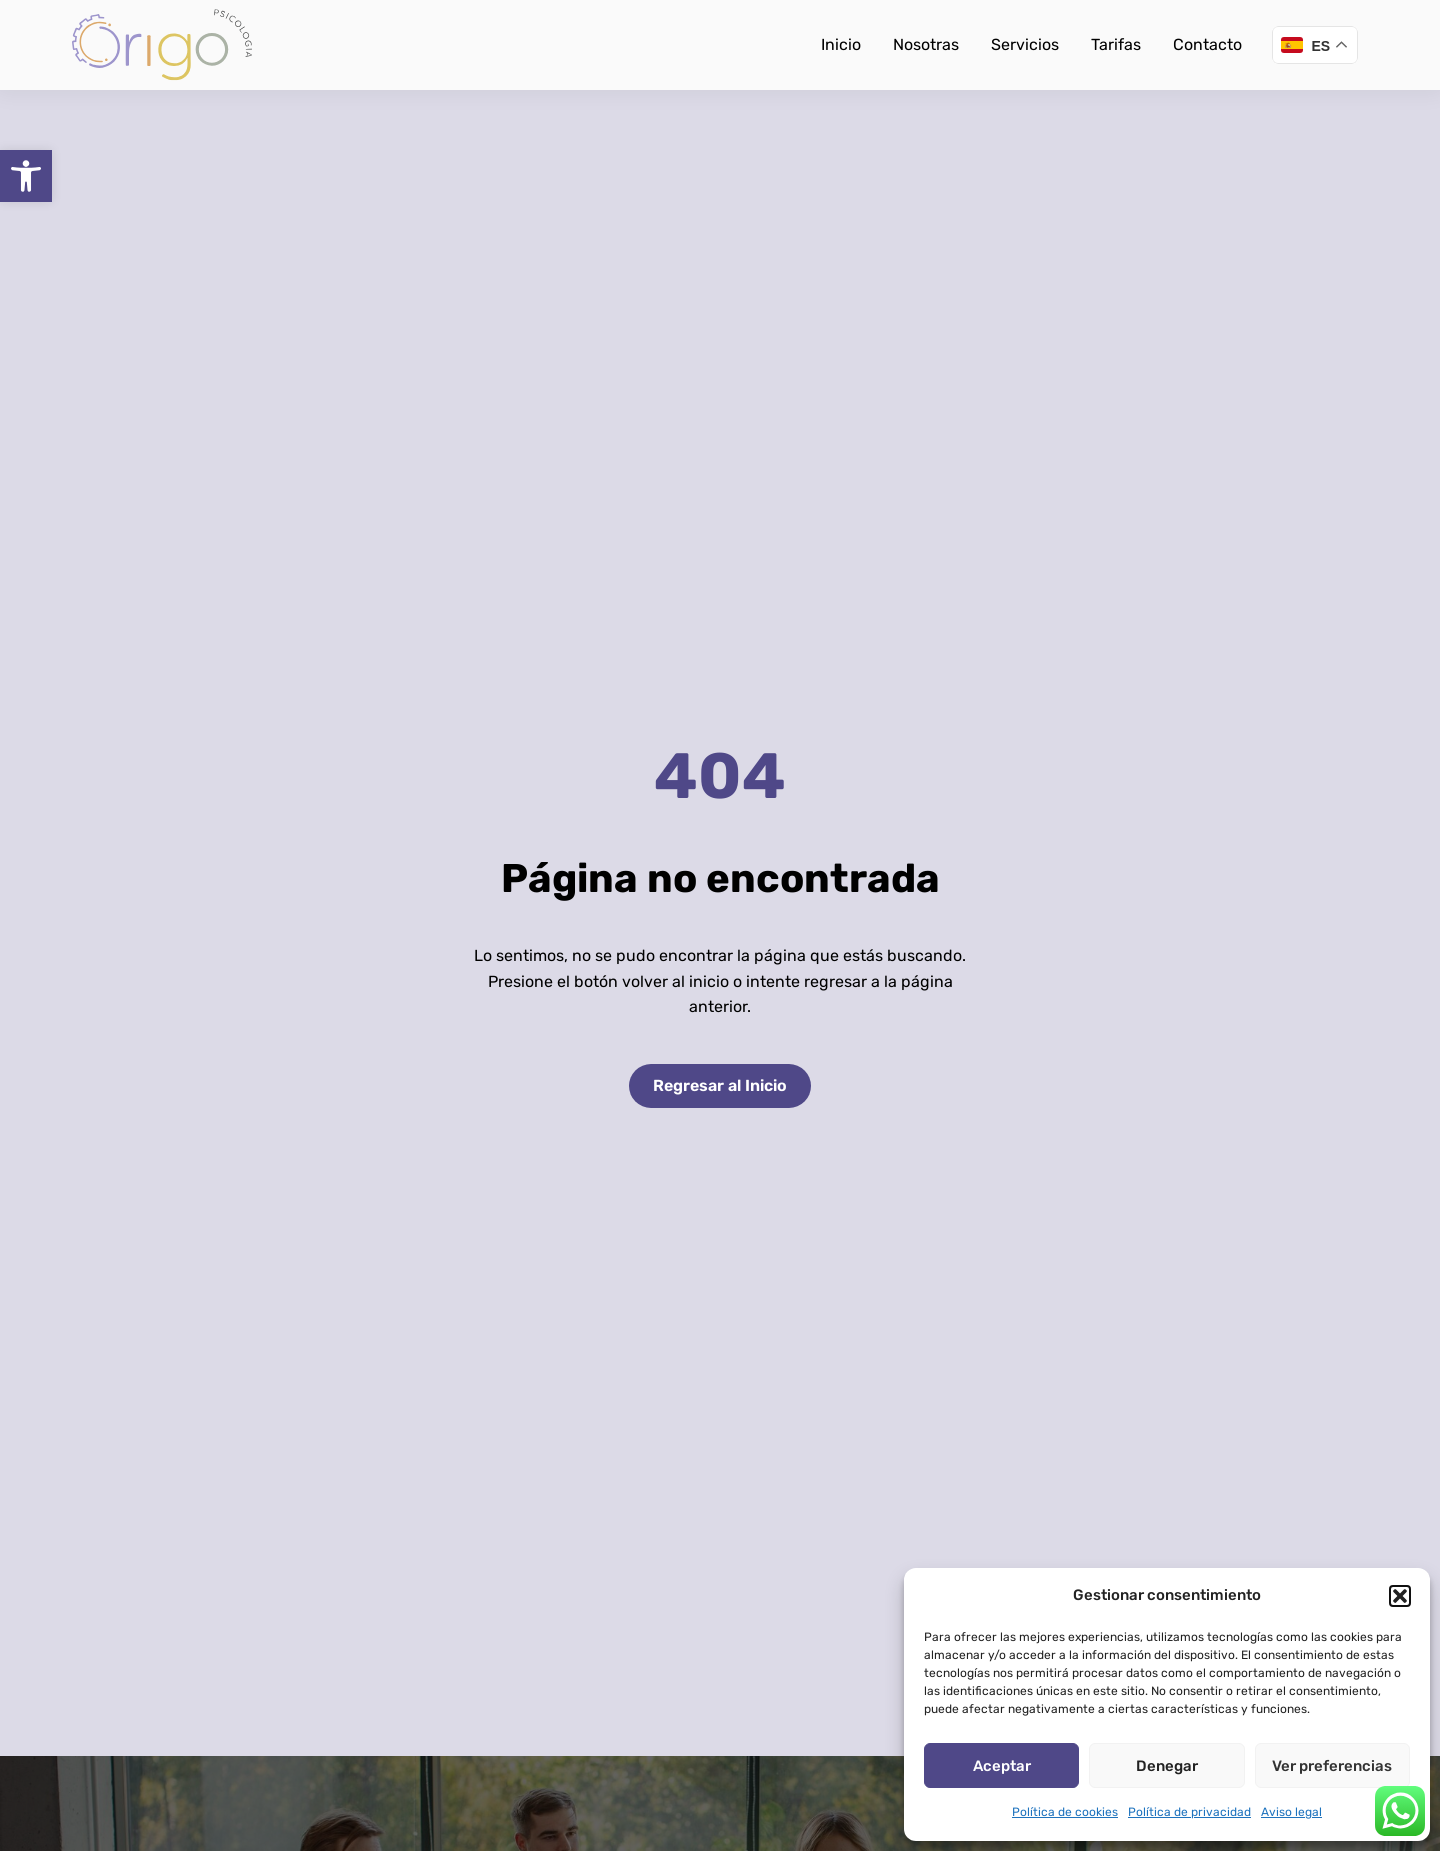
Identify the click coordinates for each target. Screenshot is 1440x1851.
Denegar (1167, 1766)
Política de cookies (1065, 1812)
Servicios (1025, 44)
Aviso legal (1291, 1812)
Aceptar (1002, 1766)
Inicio (841, 44)
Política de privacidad (1189, 1812)
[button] (26, 176)
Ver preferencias (1332, 1766)
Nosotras (926, 44)
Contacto (1207, 44)
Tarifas (1116, 44)
